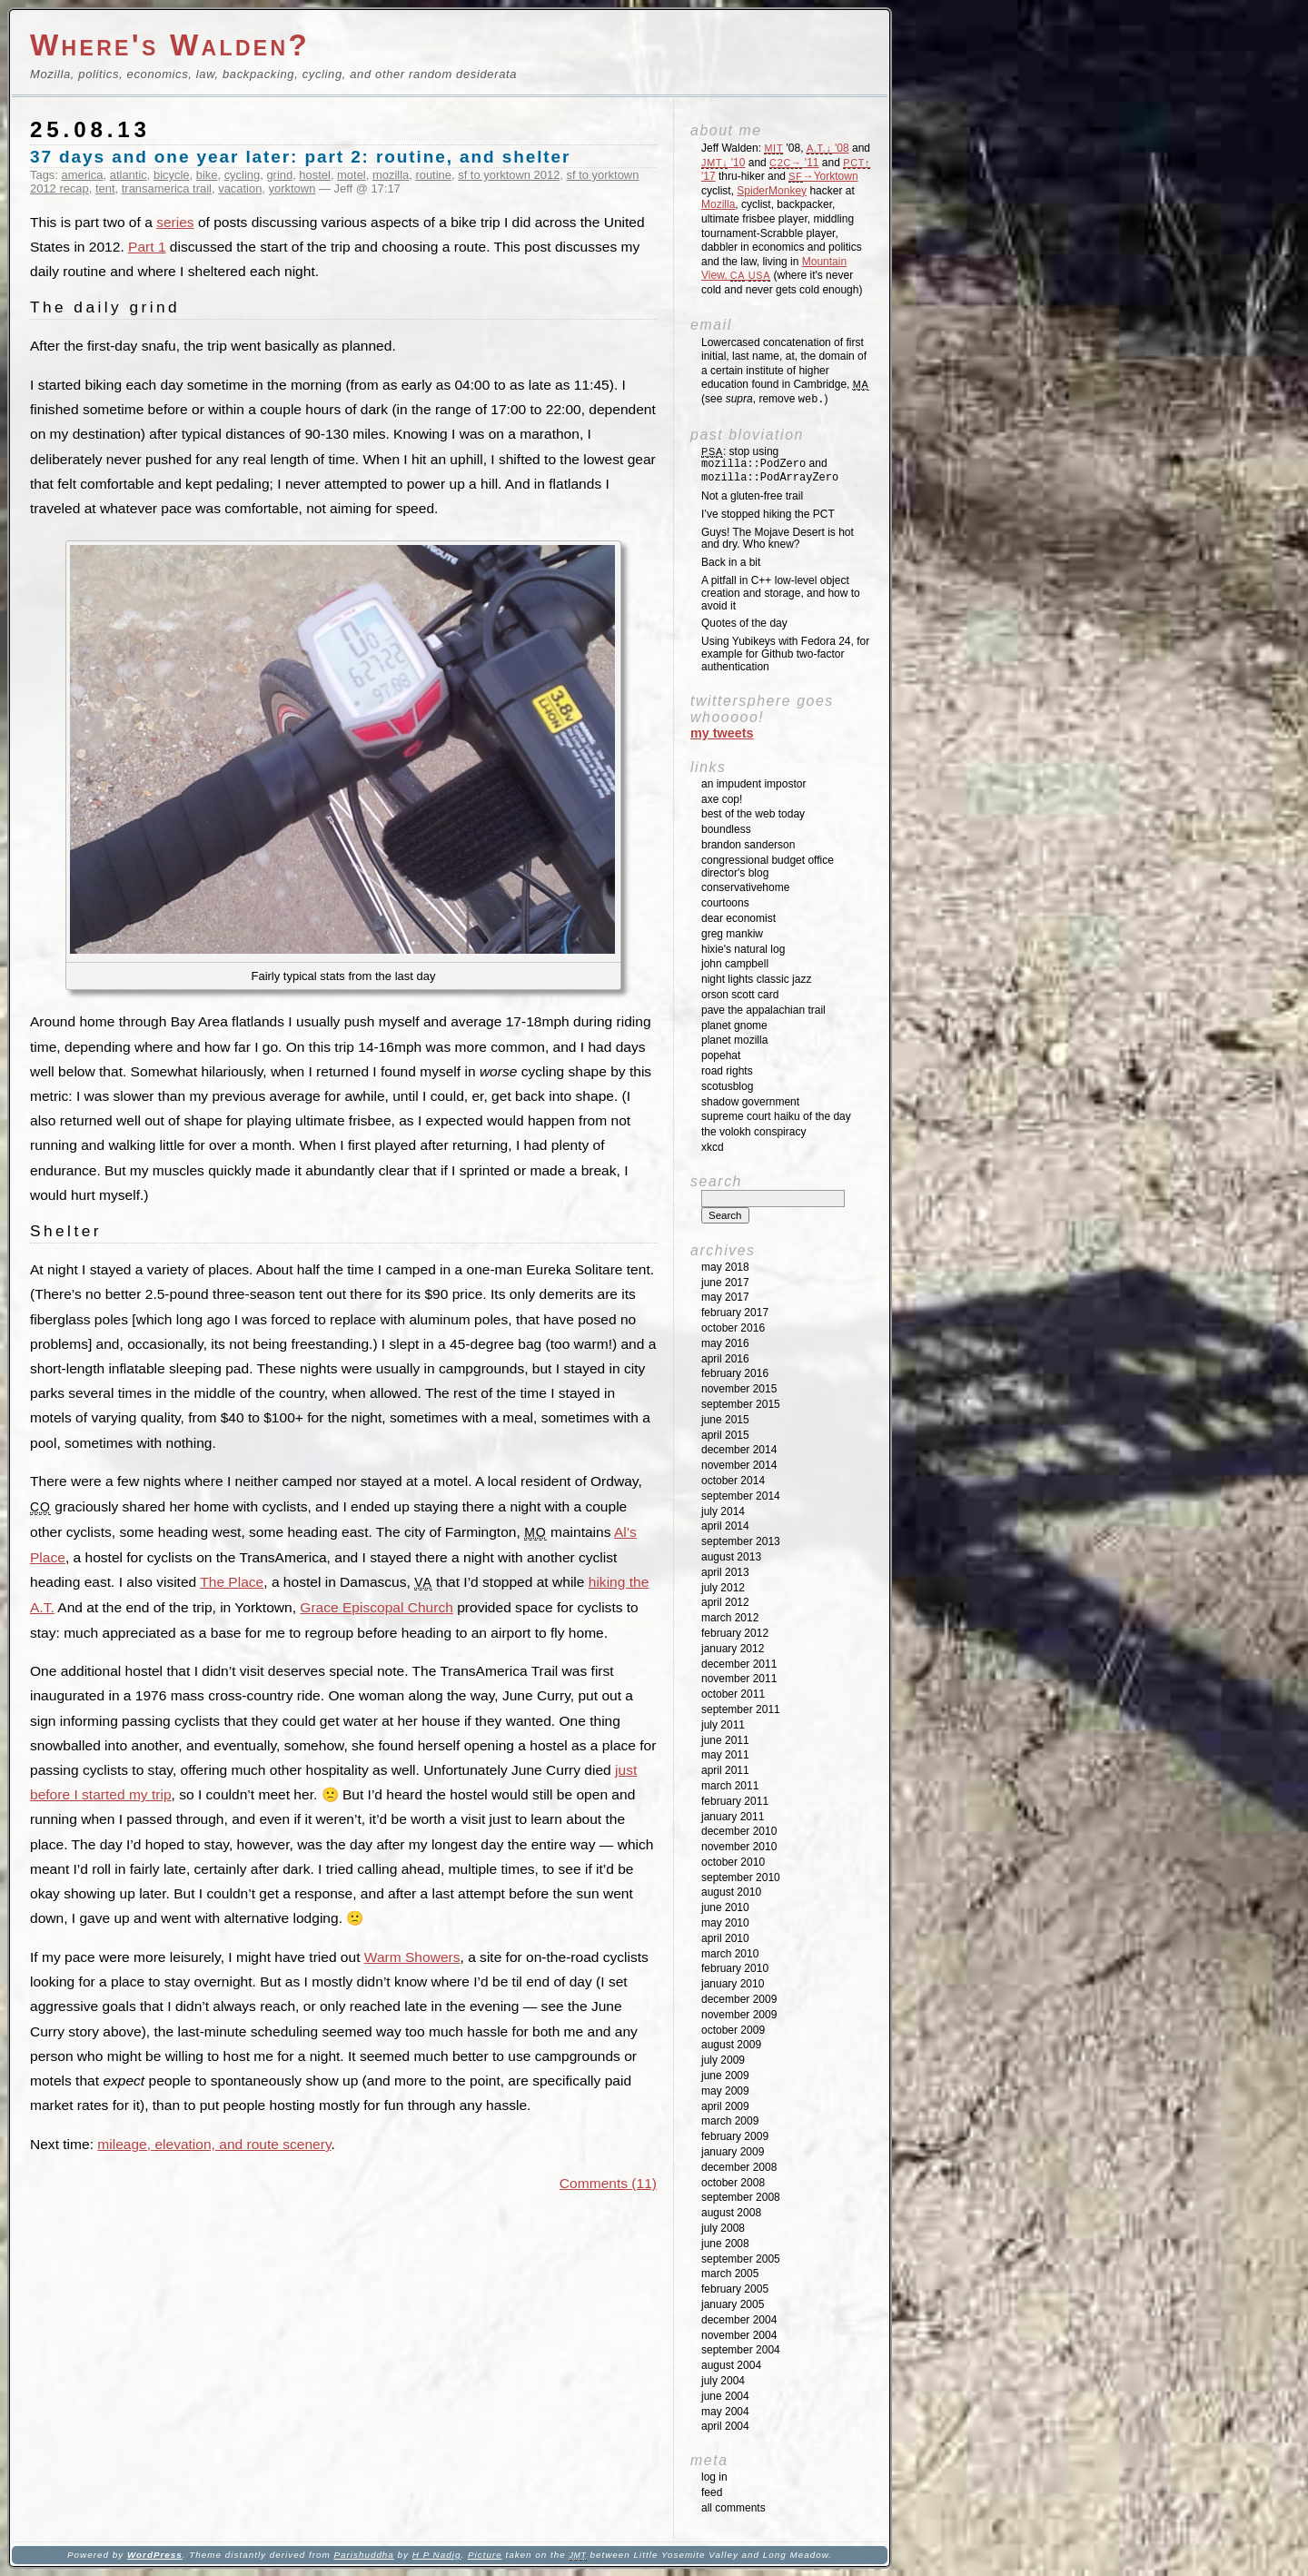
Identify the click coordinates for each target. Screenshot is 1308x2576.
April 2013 (725, 1572)
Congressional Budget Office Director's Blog (767, 866)
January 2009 (732, 2151)
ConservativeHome (745, 887)
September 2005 (740, 2259)
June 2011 (725, 1740)
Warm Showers (412, 1957)
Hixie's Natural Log (743, 949)
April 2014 (725, 1526)
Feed (711, 2492)
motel (351, 175)
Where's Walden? (170, 45)
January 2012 (732, 1648)
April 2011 (725, 1770)
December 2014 (739, 1449)
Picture (485, 2555)
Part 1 (146, 246)
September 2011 (740, 1709)
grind (279, 175)
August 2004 (731, 2365)
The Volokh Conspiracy (753, 1131)
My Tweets (722, 733)
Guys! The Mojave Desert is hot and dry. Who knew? (777, 538)
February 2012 (734, 1633)
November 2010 (739, 1846)
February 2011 (734, 1801)
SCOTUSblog (727, 1086)
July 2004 (723, 2380)
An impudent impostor (753, 784)
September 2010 (740, 1877)
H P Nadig (436, 2555)
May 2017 (725, 1297)
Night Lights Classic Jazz (756, 979)
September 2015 (740, 1404)
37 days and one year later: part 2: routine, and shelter (300, 156)
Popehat (720, 1055)
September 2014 (740, 1496)
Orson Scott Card (739, 994)
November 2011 (739, 1678)
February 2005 (734, 2289)
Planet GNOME (734, 1025)
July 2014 (723, 1511)
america (83, 175)
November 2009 (739, 2014)
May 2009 (725, 2091)
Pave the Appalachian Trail (763, 1010)
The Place (231, 1582)
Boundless (726, 829)
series (174, 222)
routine (433, 175)
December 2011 (739, 1664)
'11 (793, 162)
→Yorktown (822, 176)
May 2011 (725, 1755)
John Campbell (734, 963)
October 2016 (733, 1328)
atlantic (128, 175)
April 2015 (725, 1435)
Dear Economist (738, 918)
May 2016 (725, 1343)
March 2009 (729, 2121)
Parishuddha (363, 2555)
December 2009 (739, 1999)
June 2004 (725, 2396)
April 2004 (725, 2426)
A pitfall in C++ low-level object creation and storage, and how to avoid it (780, 593)
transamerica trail (167, 188)
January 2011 (732, 1816)
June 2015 (725, 1419)
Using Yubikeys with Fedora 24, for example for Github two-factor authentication (785, 654)
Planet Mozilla (734, 1040)
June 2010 (725, 1907)
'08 (828, 148)
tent (105, 188)
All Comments (733, 2508)
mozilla (390, 175)
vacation (240, 188)
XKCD (712, 1147)
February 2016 (734, 1373)
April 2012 (725, 1602)
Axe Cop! (721, 799)
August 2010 (731, 1892)
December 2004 (739, 2319)
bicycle (172, 175)
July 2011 (723, 1725)
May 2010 (725, 1923)
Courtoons (725, 903)
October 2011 (733, 1694)
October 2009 (733, 2030)
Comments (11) (608, 2183)
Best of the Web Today (753, 813)
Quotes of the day (744, 623)
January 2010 (732, 1983)
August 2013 (731, 1557)
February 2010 (734, 1968)
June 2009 (725, 2075)
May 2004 (725, 2411)
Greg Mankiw (732, 933)
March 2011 (729, 1785)
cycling (242, 175)
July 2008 (723, 2228)
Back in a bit (730, 562)
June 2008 (725, 2243)
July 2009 (723, 2060)
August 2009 (731, 2044)
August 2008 (731, 2212)
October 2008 (733, 2182)
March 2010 (729, 1953)
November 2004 (739, 2335)
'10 (723, 162)
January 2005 (732, 2304)
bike (207, 175)
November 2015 (739, 1388)
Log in (714, 2477)
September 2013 (740, 1541)
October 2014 (733, 1480)
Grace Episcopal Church (376, 1607)
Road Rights (727, 1071)
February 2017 (734, 1312)
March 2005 (729, 2273)
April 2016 (725, 1358)
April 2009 (725, 2106)
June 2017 (725, 1282)
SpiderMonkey (772, 190)
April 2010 (725, 1938)
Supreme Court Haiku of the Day (776, 1116)
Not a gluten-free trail (752, 496)
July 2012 (723, 1587)
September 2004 (740, 2349)
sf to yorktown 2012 (509, 175)
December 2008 (739, 2167)
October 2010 (733, 1862)
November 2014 (739, 1465)
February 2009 (734, 2136)
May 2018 (725, 1267)
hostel (315, 175)
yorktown (292, 188)
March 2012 (729, 1617)
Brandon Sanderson (748, 844)
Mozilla (718, 204)
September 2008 (740, 2197)
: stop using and (769, 465)
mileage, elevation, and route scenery (214, 2144)
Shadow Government (750, 1101)
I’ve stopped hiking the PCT (768, 514)
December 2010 (739, 1831)
